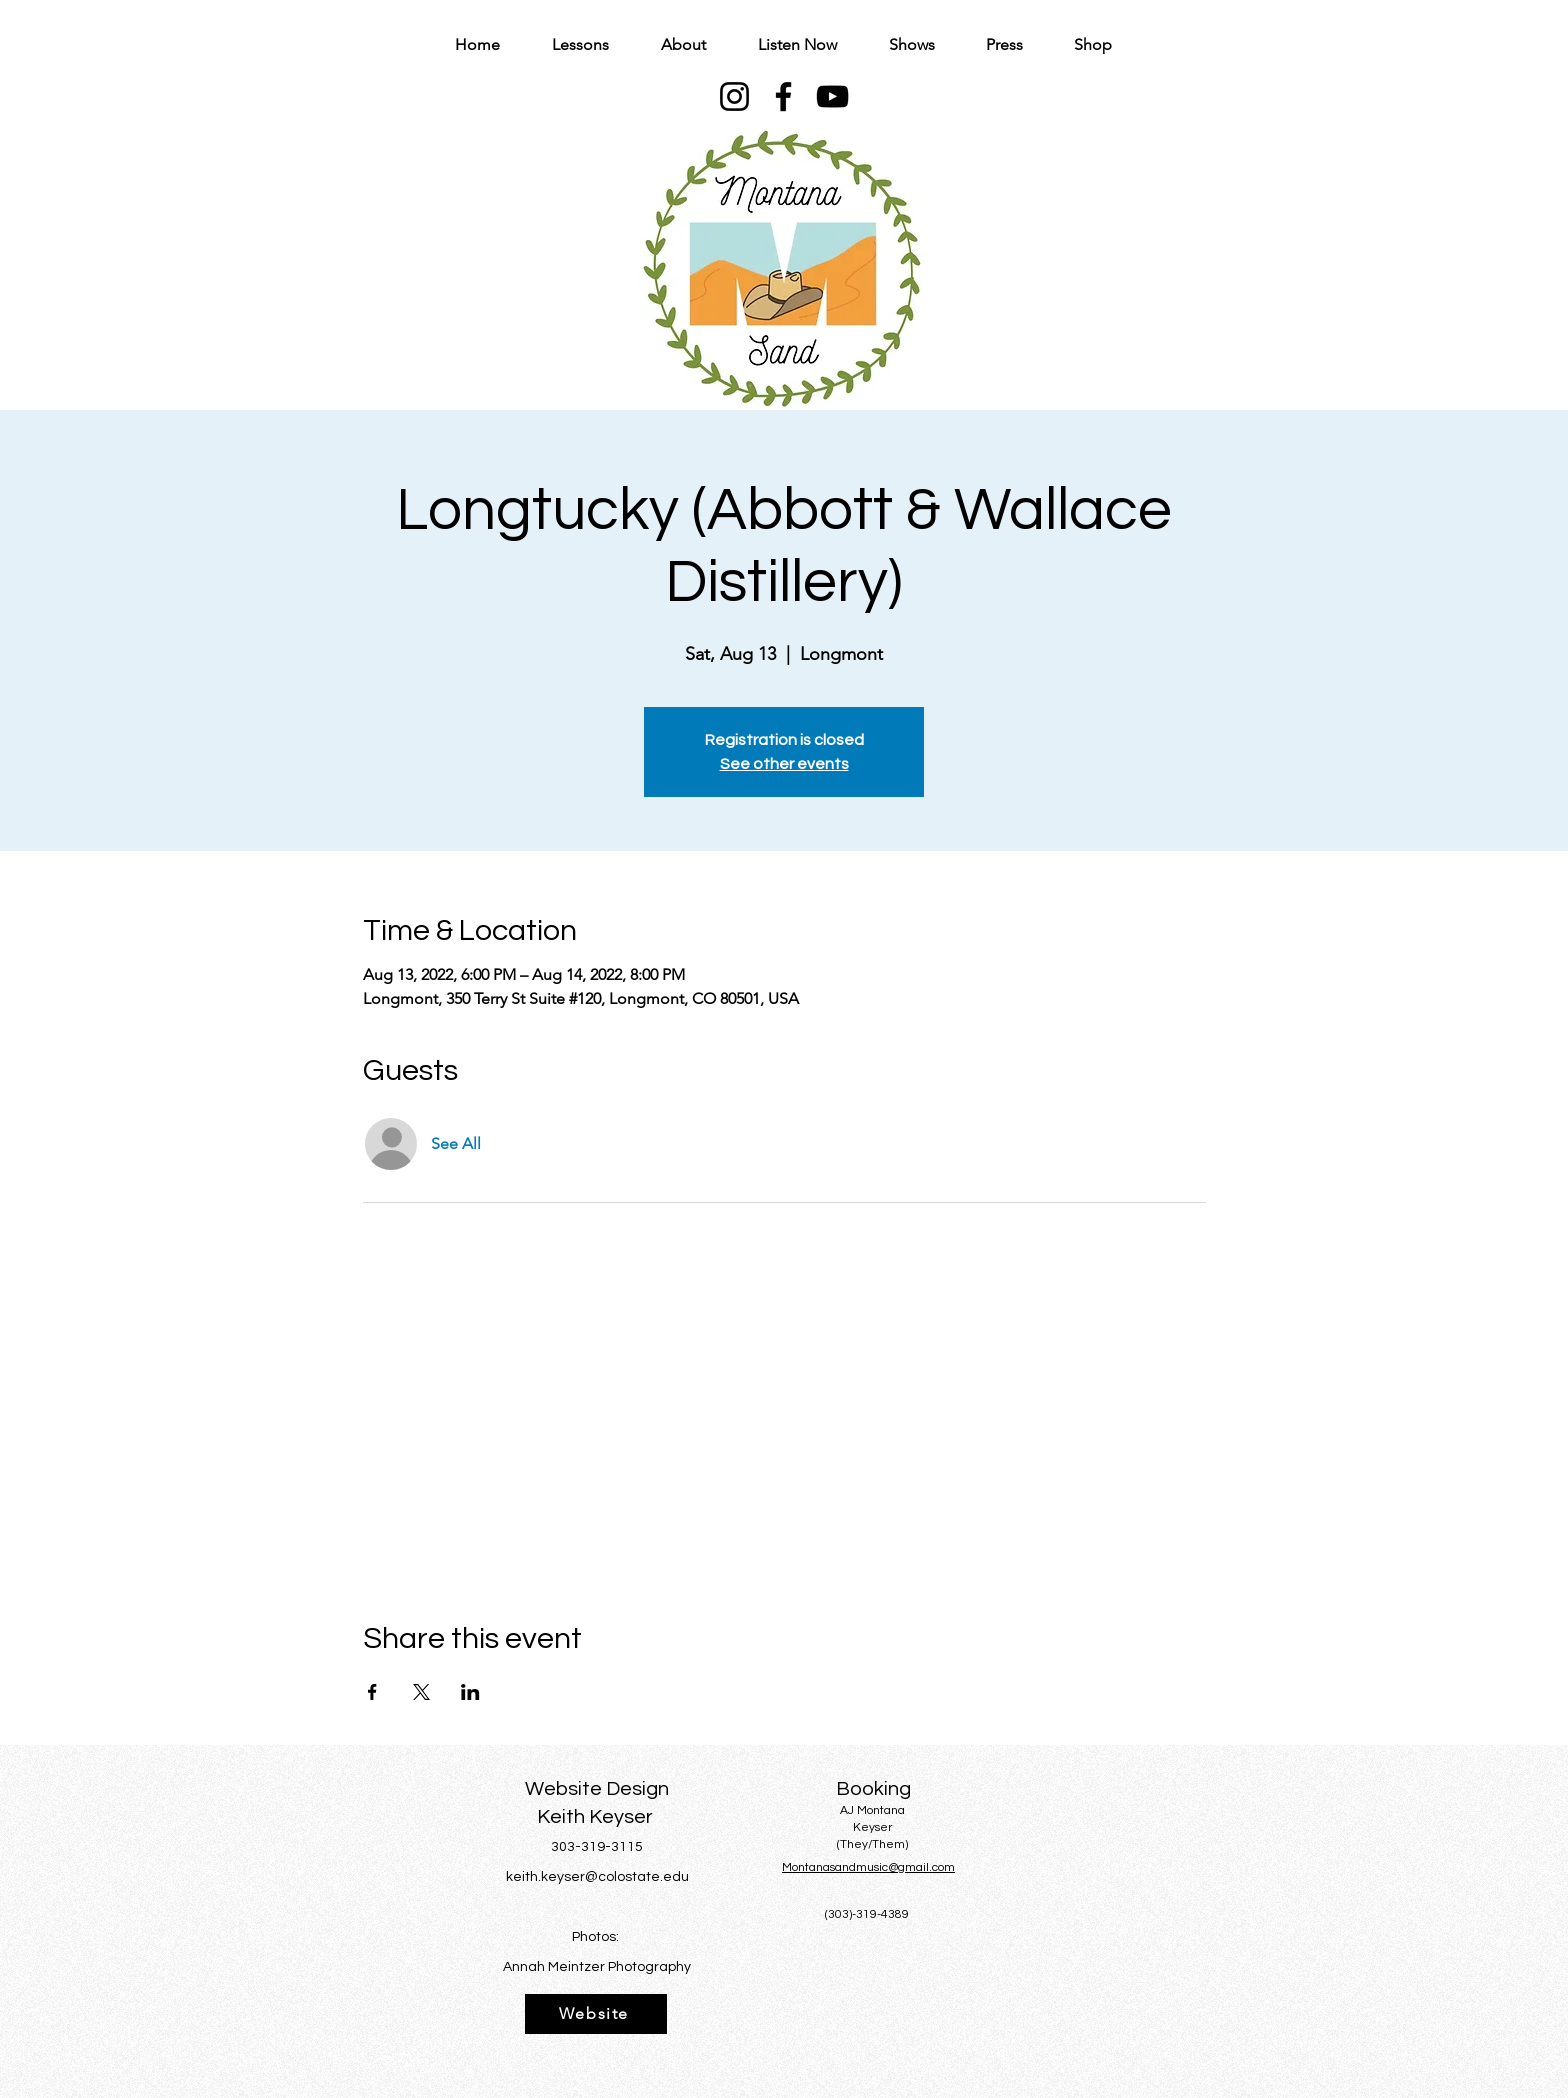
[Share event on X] (421, 1692)
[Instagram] (734, 96)
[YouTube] (832, 96)
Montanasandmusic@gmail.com (868, 1867)
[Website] (596, 2014)
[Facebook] (783, 96)
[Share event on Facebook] (372, 1692)
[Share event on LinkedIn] (470, 1692)
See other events (784, 764)
